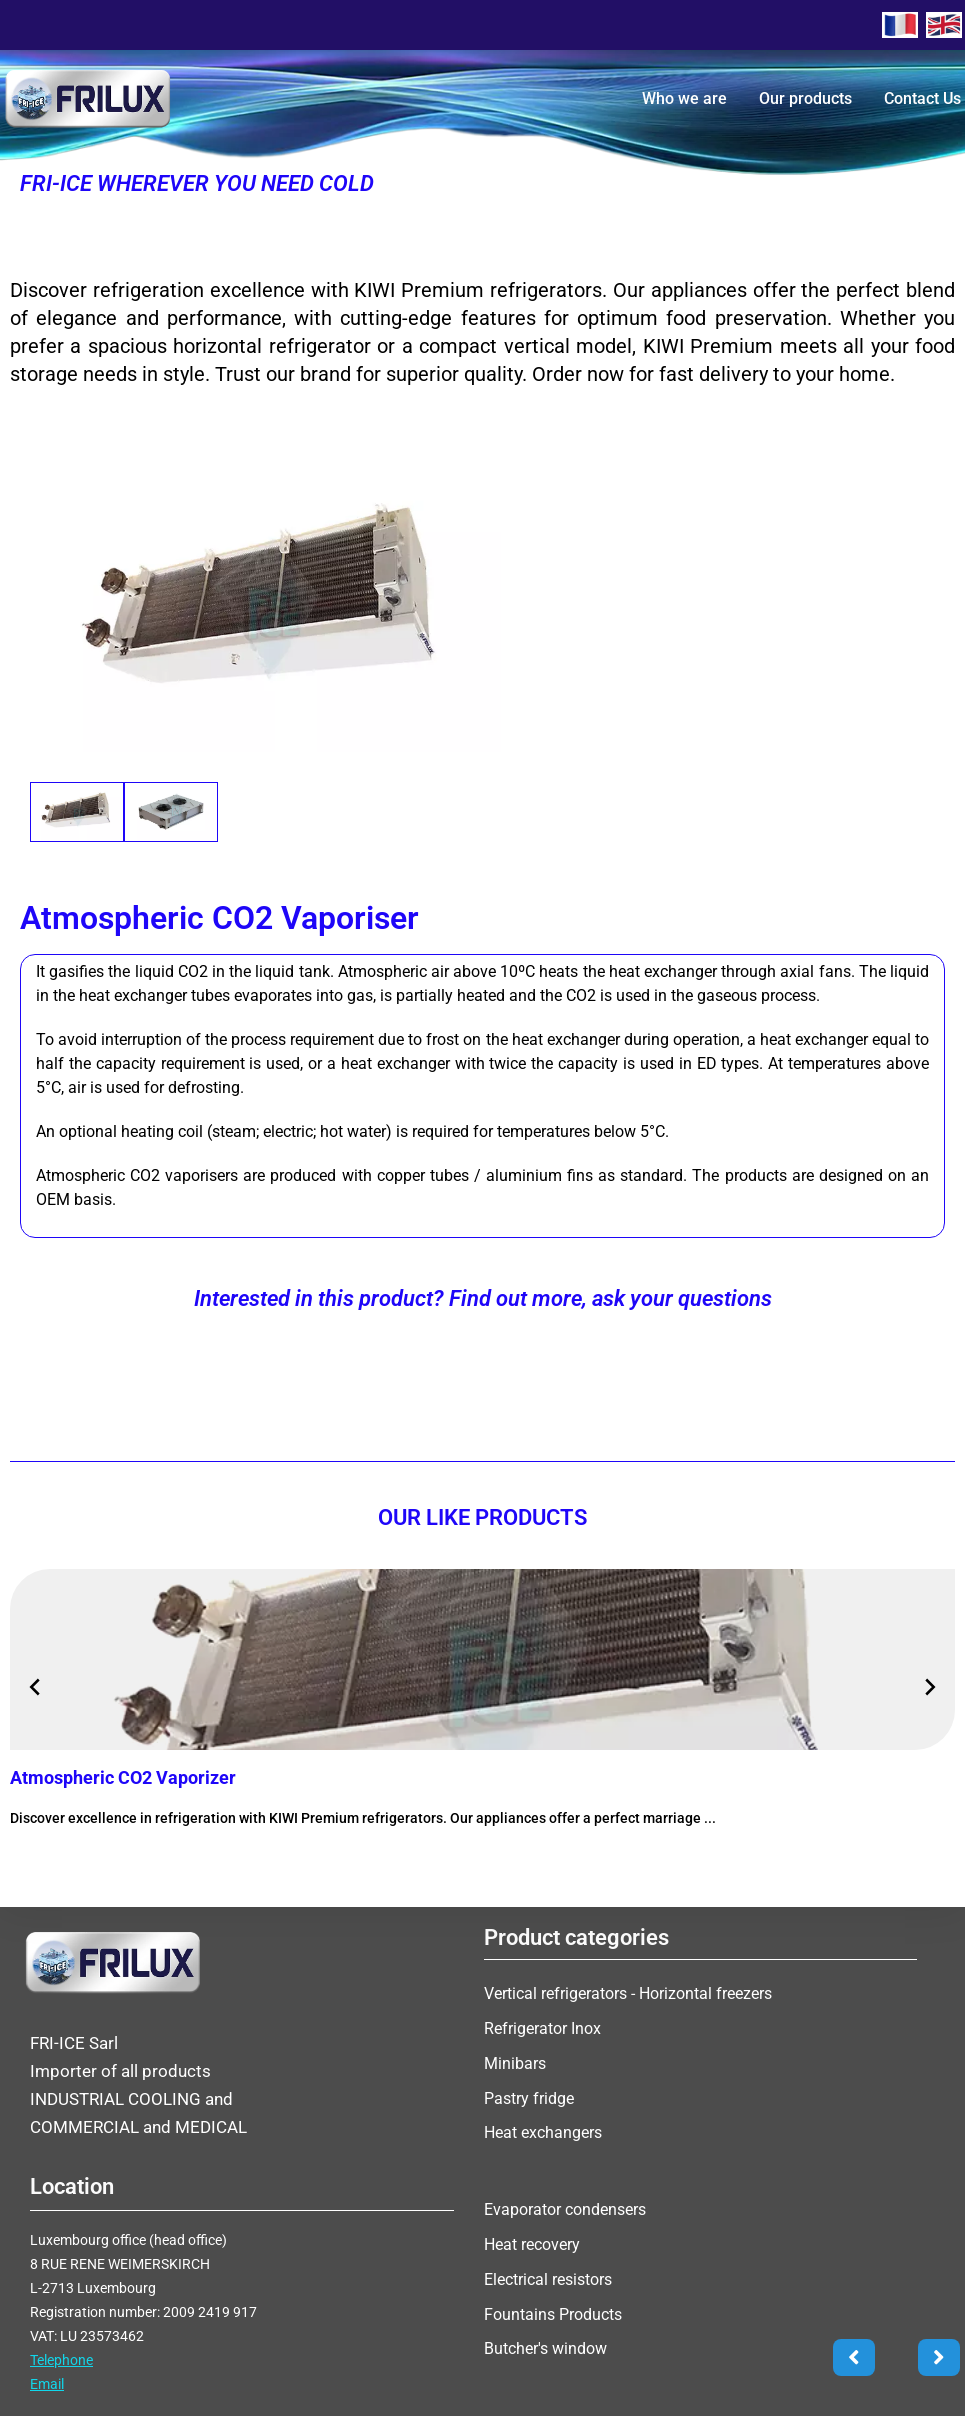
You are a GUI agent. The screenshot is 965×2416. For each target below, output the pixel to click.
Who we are (684, 98)
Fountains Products (553, 2312)
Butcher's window (545, 2345)
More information (93, 1864)
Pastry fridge (529, 2096)
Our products (805, 98)
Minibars (515, 2063)
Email (47, 2389)
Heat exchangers (543, 2129)
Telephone (61, 2365)
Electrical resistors (548, 2279)
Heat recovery (532, 2246)
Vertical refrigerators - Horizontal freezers (628, 1997)
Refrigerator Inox (542, 2030)
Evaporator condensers (565, 2213)
